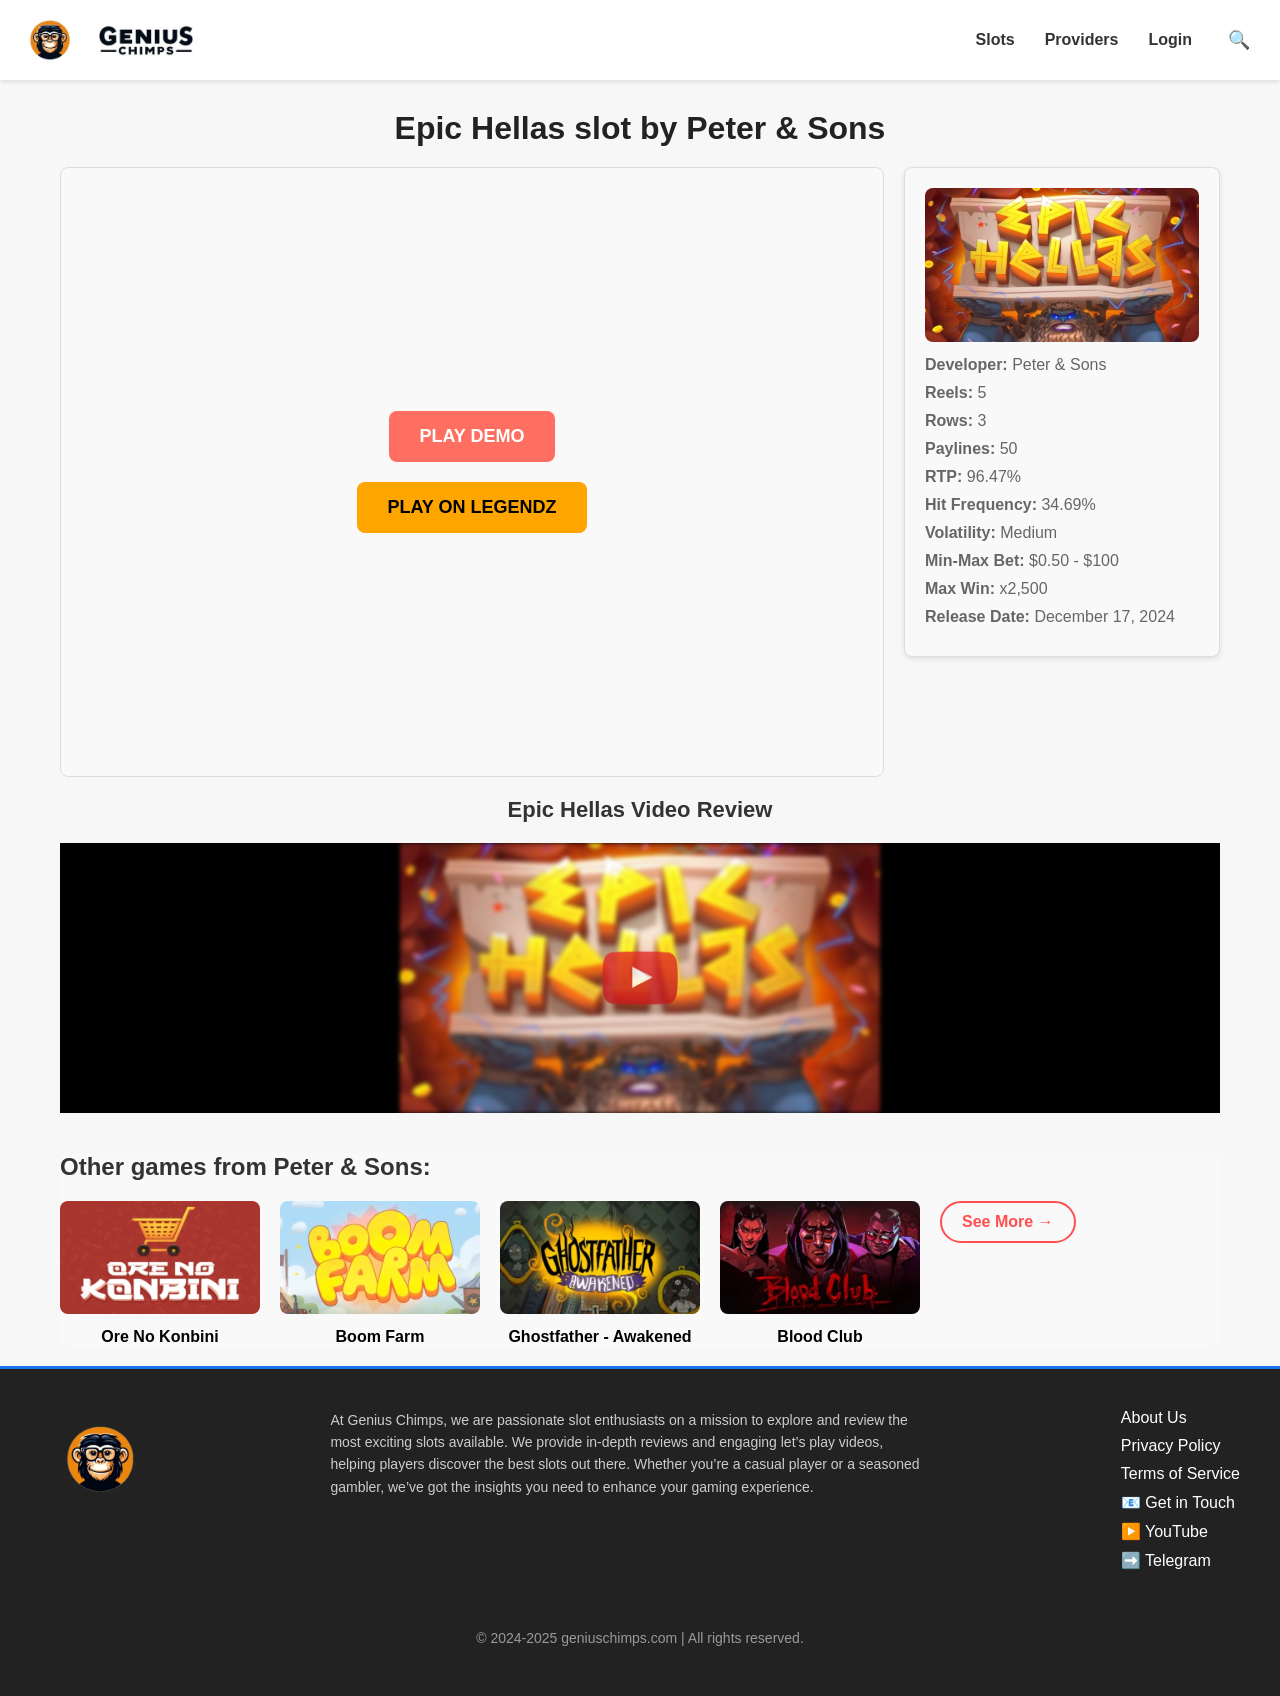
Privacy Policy (1171, 1445)
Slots (995, 39)
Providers (1082, 39)
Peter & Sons (1059, 364)
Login (1170, 39)
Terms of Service (1180, 1473)
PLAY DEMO (471, 436)
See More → (1008, 1221)
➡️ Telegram (1166, 1560)
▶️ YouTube (1164, 1531)
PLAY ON (471, 507)
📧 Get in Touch (1178, 1502)
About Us (1154, 1417)
